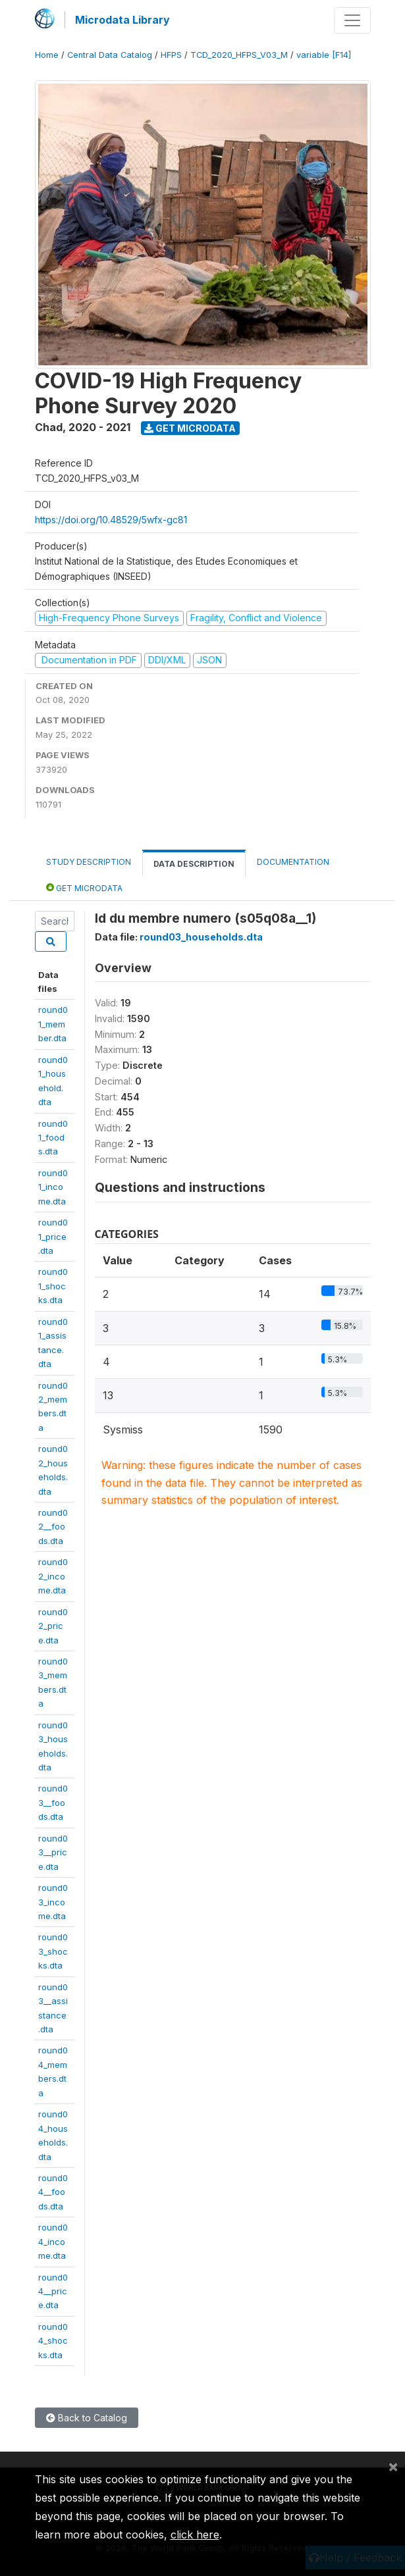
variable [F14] (323, 55)
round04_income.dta (53, 2241)
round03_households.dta (201, 936)
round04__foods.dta (53, 2192)
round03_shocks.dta (53, 1951)
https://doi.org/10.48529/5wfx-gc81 (111, 519)
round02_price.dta (53, 1626)
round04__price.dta (53, 2291)
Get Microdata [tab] (84, 887)
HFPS (171, 55)
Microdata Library (122, 19)
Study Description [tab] (88, 862)
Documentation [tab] (293, 862)
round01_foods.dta (53, 1137)
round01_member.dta (53, 1023)
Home (47, 55)
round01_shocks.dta (53, 1285)
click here (195, 2534)
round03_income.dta (53, 1901)
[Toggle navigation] (352, 20)
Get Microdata (190, 428)
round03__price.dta (53, 1852)
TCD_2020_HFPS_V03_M (239, 55)
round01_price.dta (53, 1236)
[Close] (393, 2466)
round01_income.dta (53, 1187)
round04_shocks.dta (53, 2340)
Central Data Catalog (109, 55)
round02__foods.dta (53, 1526)
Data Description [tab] (193, 864)
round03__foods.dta (53, 1802)
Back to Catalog (86, 2417)
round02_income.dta (53, 1576)
